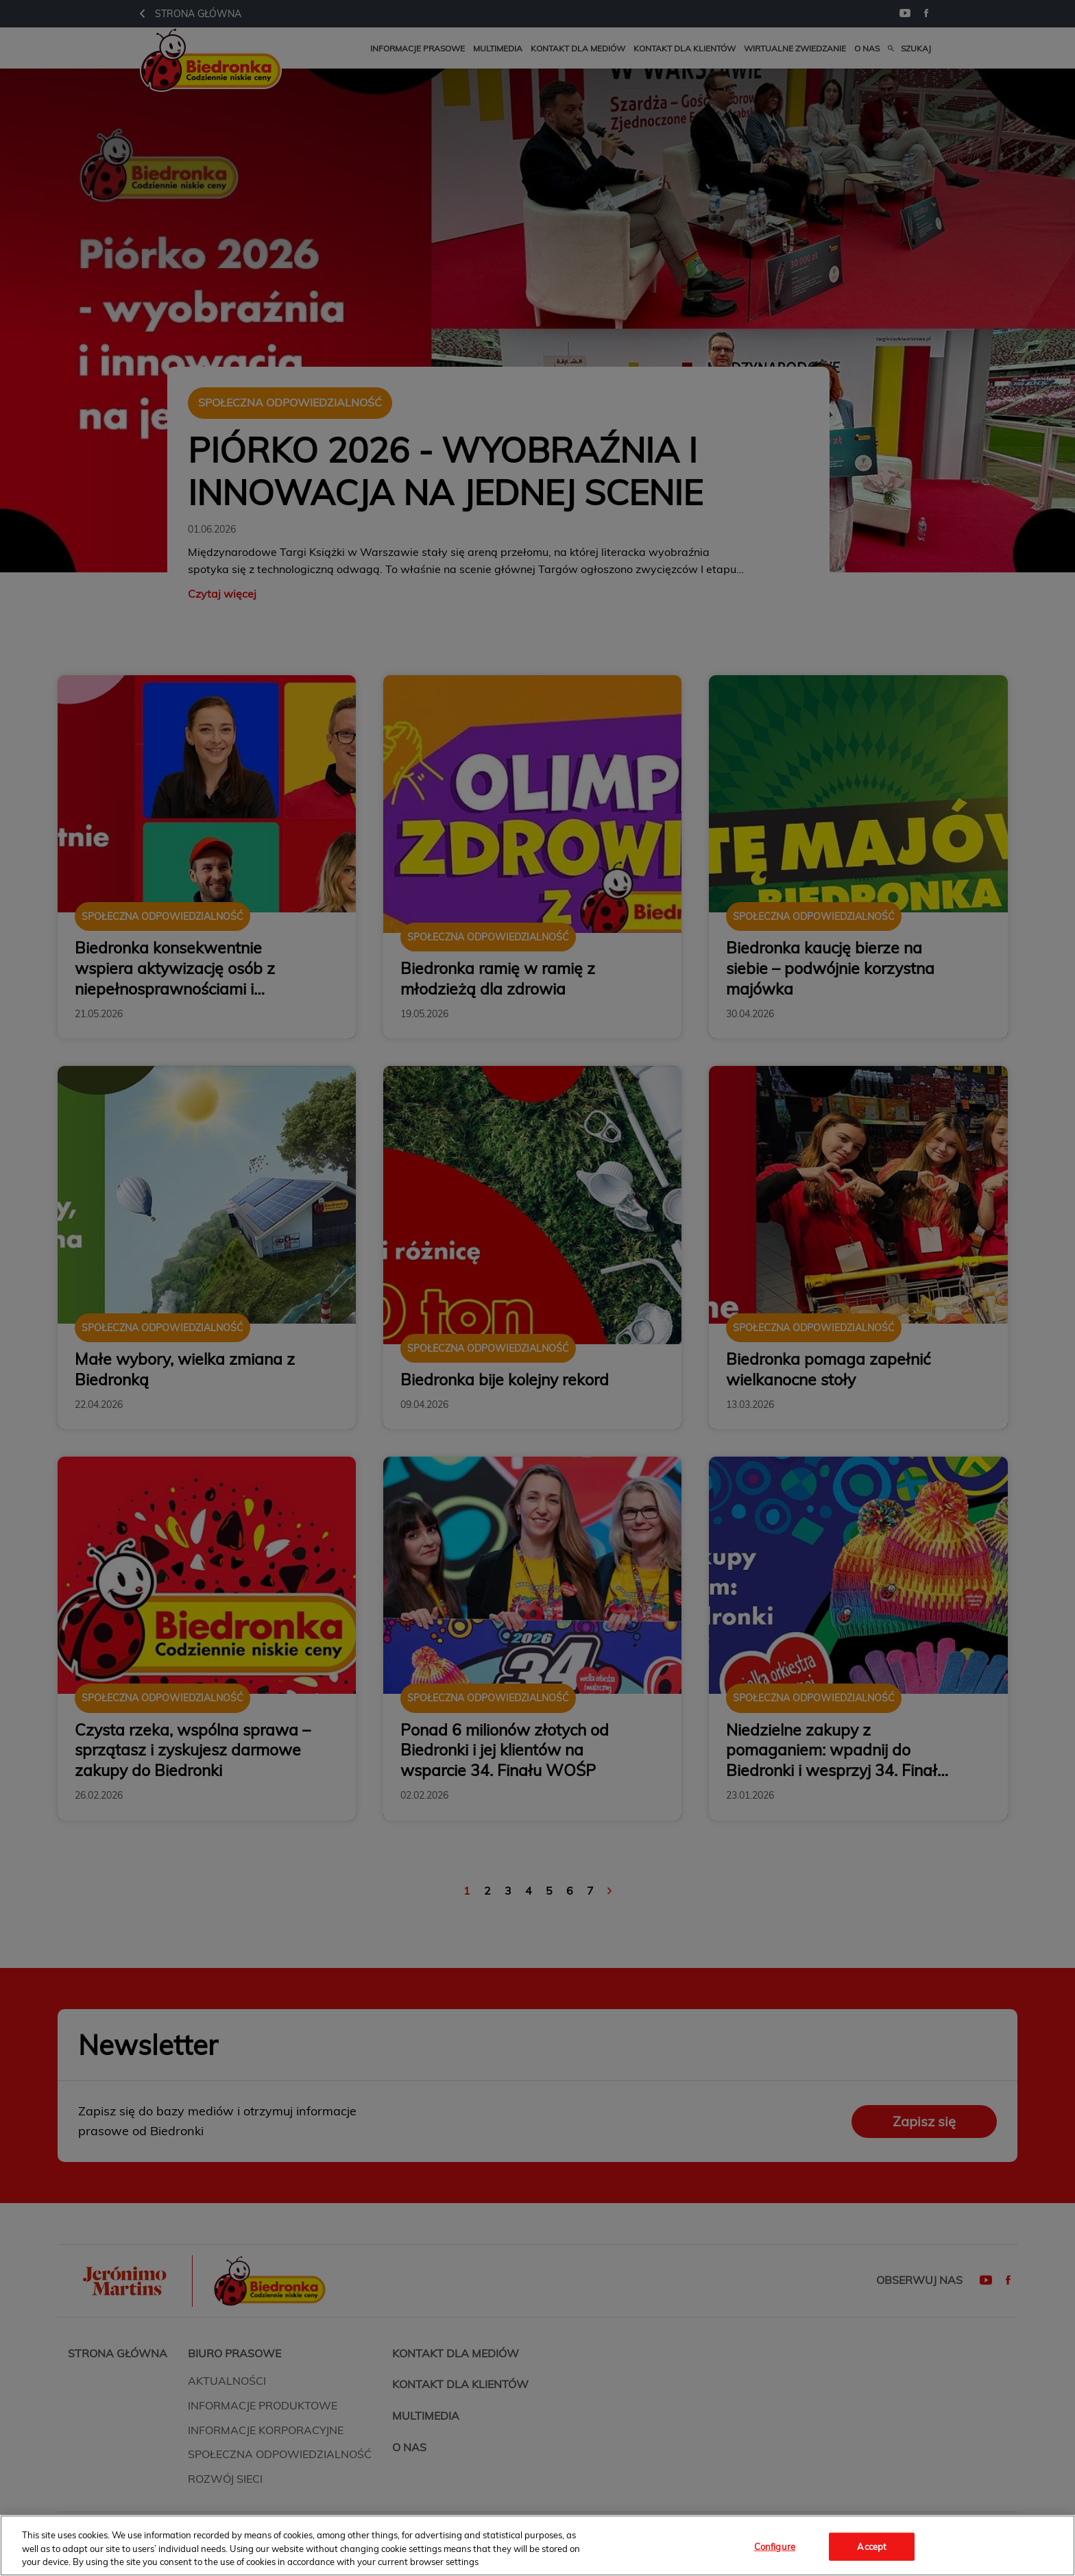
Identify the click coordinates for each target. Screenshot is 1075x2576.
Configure (774, 2545)
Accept (871, 2545)
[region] (537, 2545)
